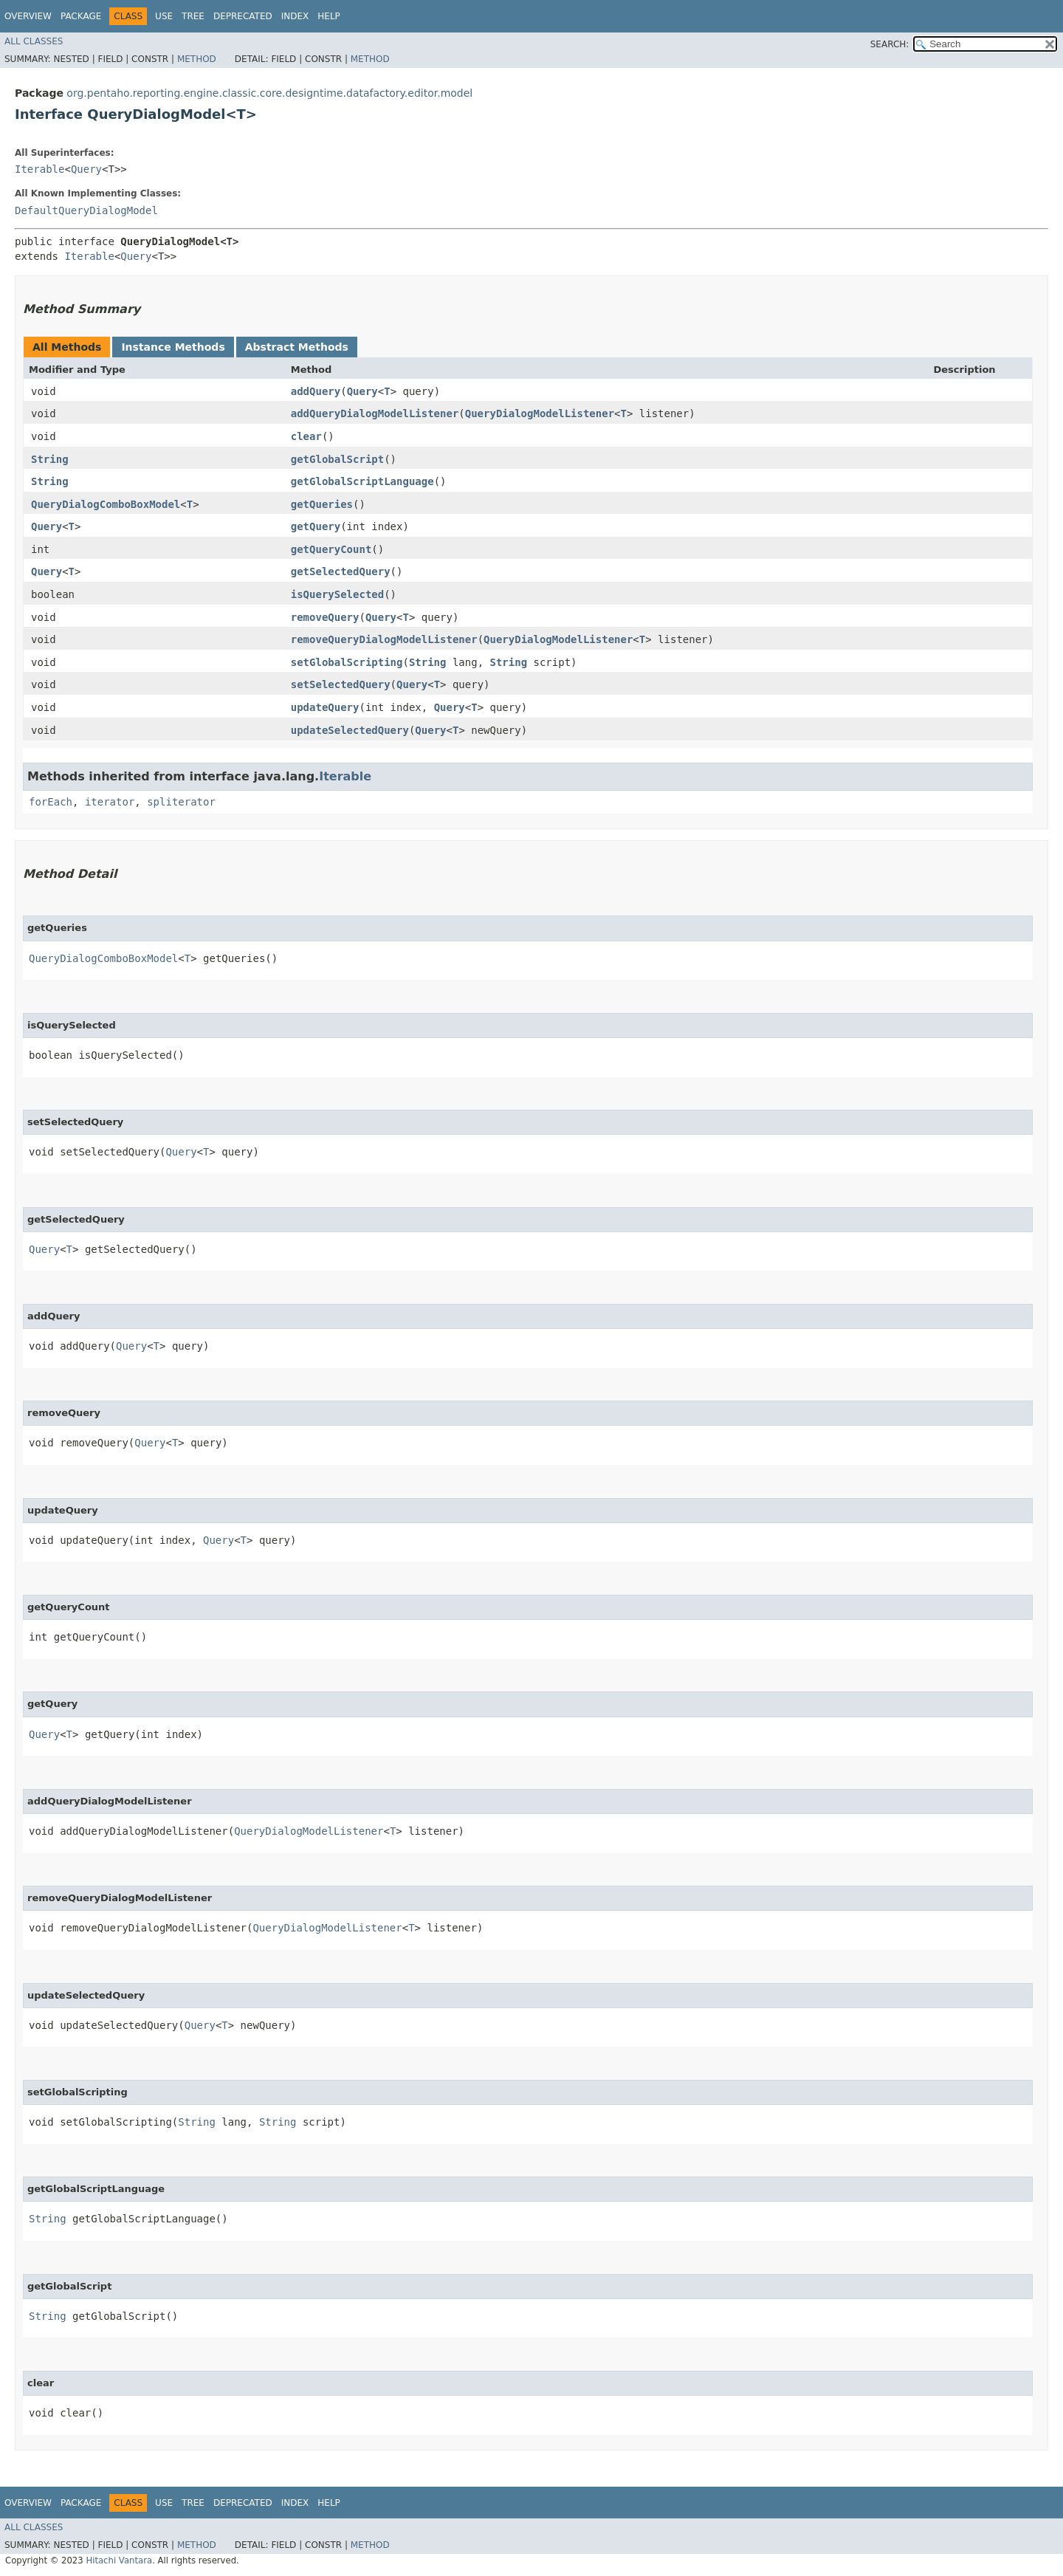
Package (81, 16)
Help (328, 16)
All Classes (33, 41)
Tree (193, 16)
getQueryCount (331, 549)
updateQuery (325, 707)
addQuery (315, 391)
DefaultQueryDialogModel (86, 210)
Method (196, 59)
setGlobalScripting (347, 662)
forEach (50, 802)
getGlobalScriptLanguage (362, 481)
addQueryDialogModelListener (375, 413)
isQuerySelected (337, 594)
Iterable (39, 169)
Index (295, 16)
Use (164, 16)
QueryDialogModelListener (539, 413)
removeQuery (325, 617)
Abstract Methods (296, 347)
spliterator (181, 802)
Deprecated (242, 16)
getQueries (322, 504)
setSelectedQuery (341, 684)
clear (306, 436)
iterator (109, 802)
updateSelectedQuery (350, 730)
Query (86, 169)
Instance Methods (172, 347)
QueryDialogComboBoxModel (105, 504)
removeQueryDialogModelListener (384, 639)
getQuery (315, 526)
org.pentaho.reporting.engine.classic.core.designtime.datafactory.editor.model (269, 93)
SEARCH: (889, 44)
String (50, 459)
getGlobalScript (337, 459)
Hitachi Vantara (119, 2560)
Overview (28, 16)
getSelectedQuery (341, 571)
